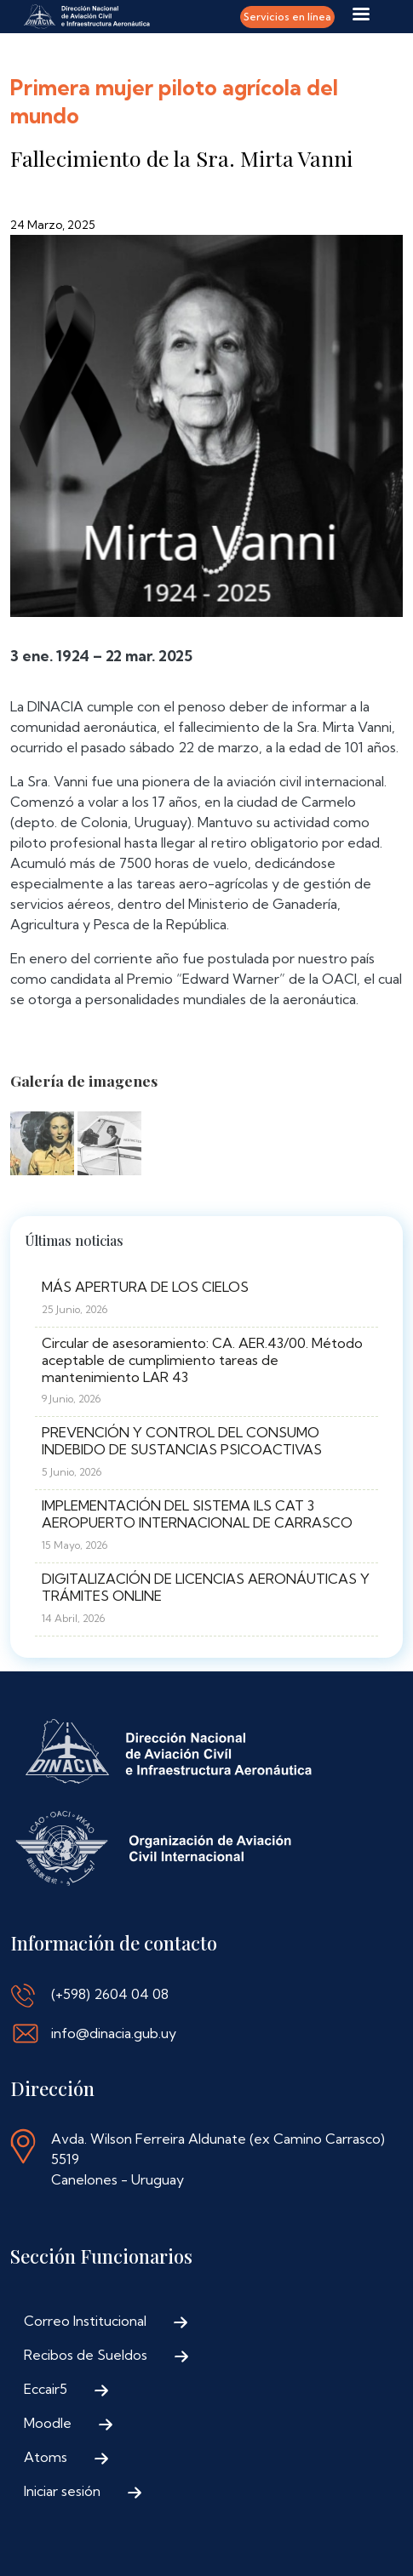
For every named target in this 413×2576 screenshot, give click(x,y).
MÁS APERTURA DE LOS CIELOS (145, 1286)
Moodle (48, 2422)
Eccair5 (45, 2388)
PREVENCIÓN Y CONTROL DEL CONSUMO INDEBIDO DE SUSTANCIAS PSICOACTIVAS (182, 1441)
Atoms (45, 2456)
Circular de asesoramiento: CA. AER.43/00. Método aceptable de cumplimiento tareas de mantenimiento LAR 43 (202, 1359)
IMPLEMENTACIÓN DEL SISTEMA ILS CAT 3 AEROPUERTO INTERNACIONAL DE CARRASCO (197, 1514)
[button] (42, 1148)
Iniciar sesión (62, 2490)
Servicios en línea (287, 16)
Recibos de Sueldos (85, 2354)
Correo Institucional (85, 2320)
